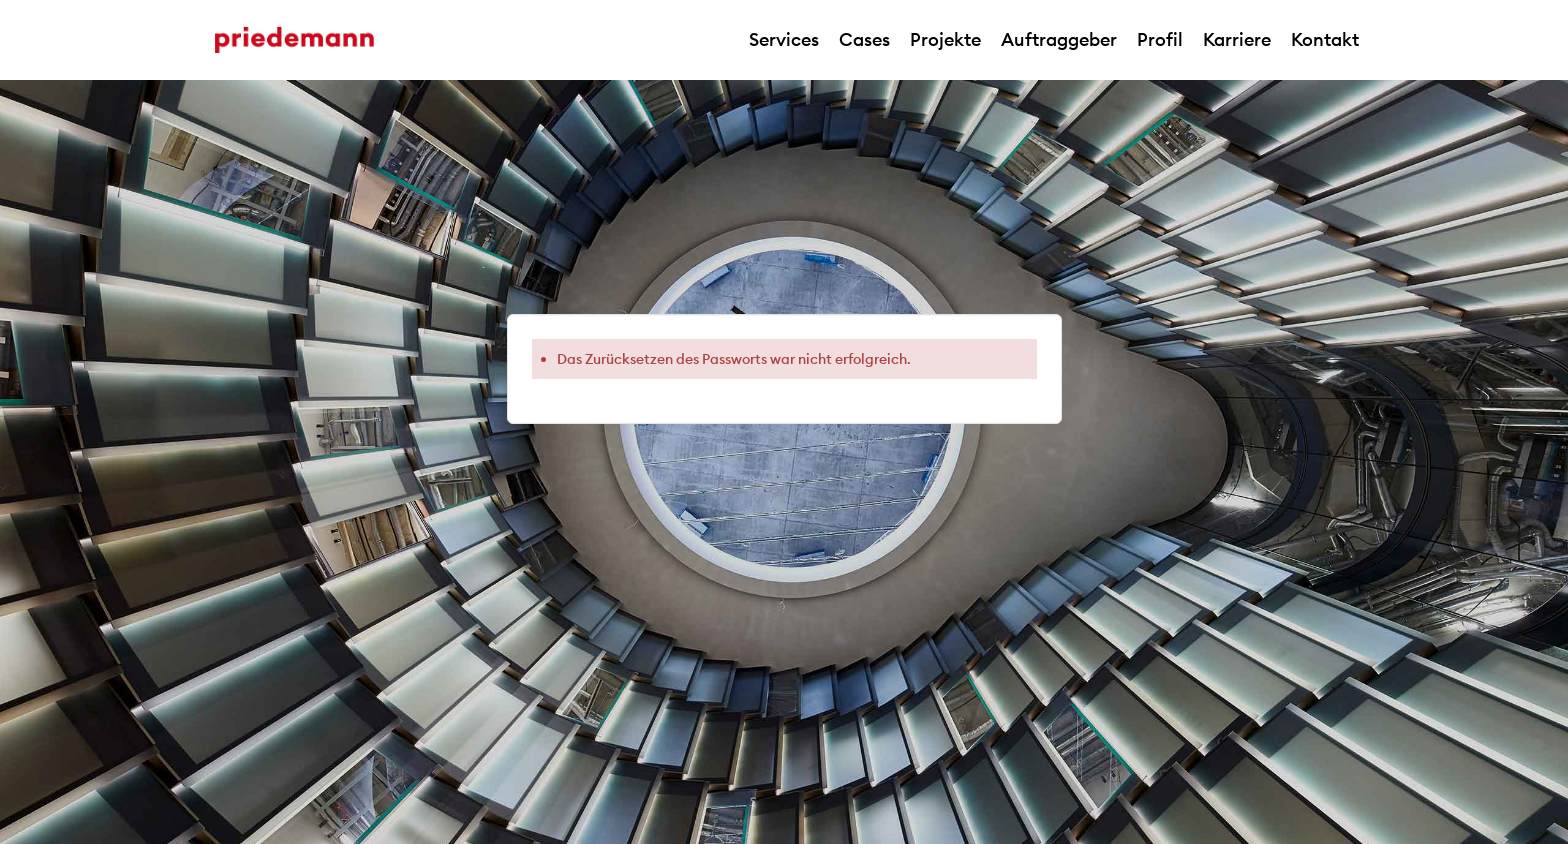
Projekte (945, 39)
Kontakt (1325, 39)
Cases (864, 39)
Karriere (1237, 39)
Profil (1160, 39)
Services (784, 39)
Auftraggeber (1059, 39)
